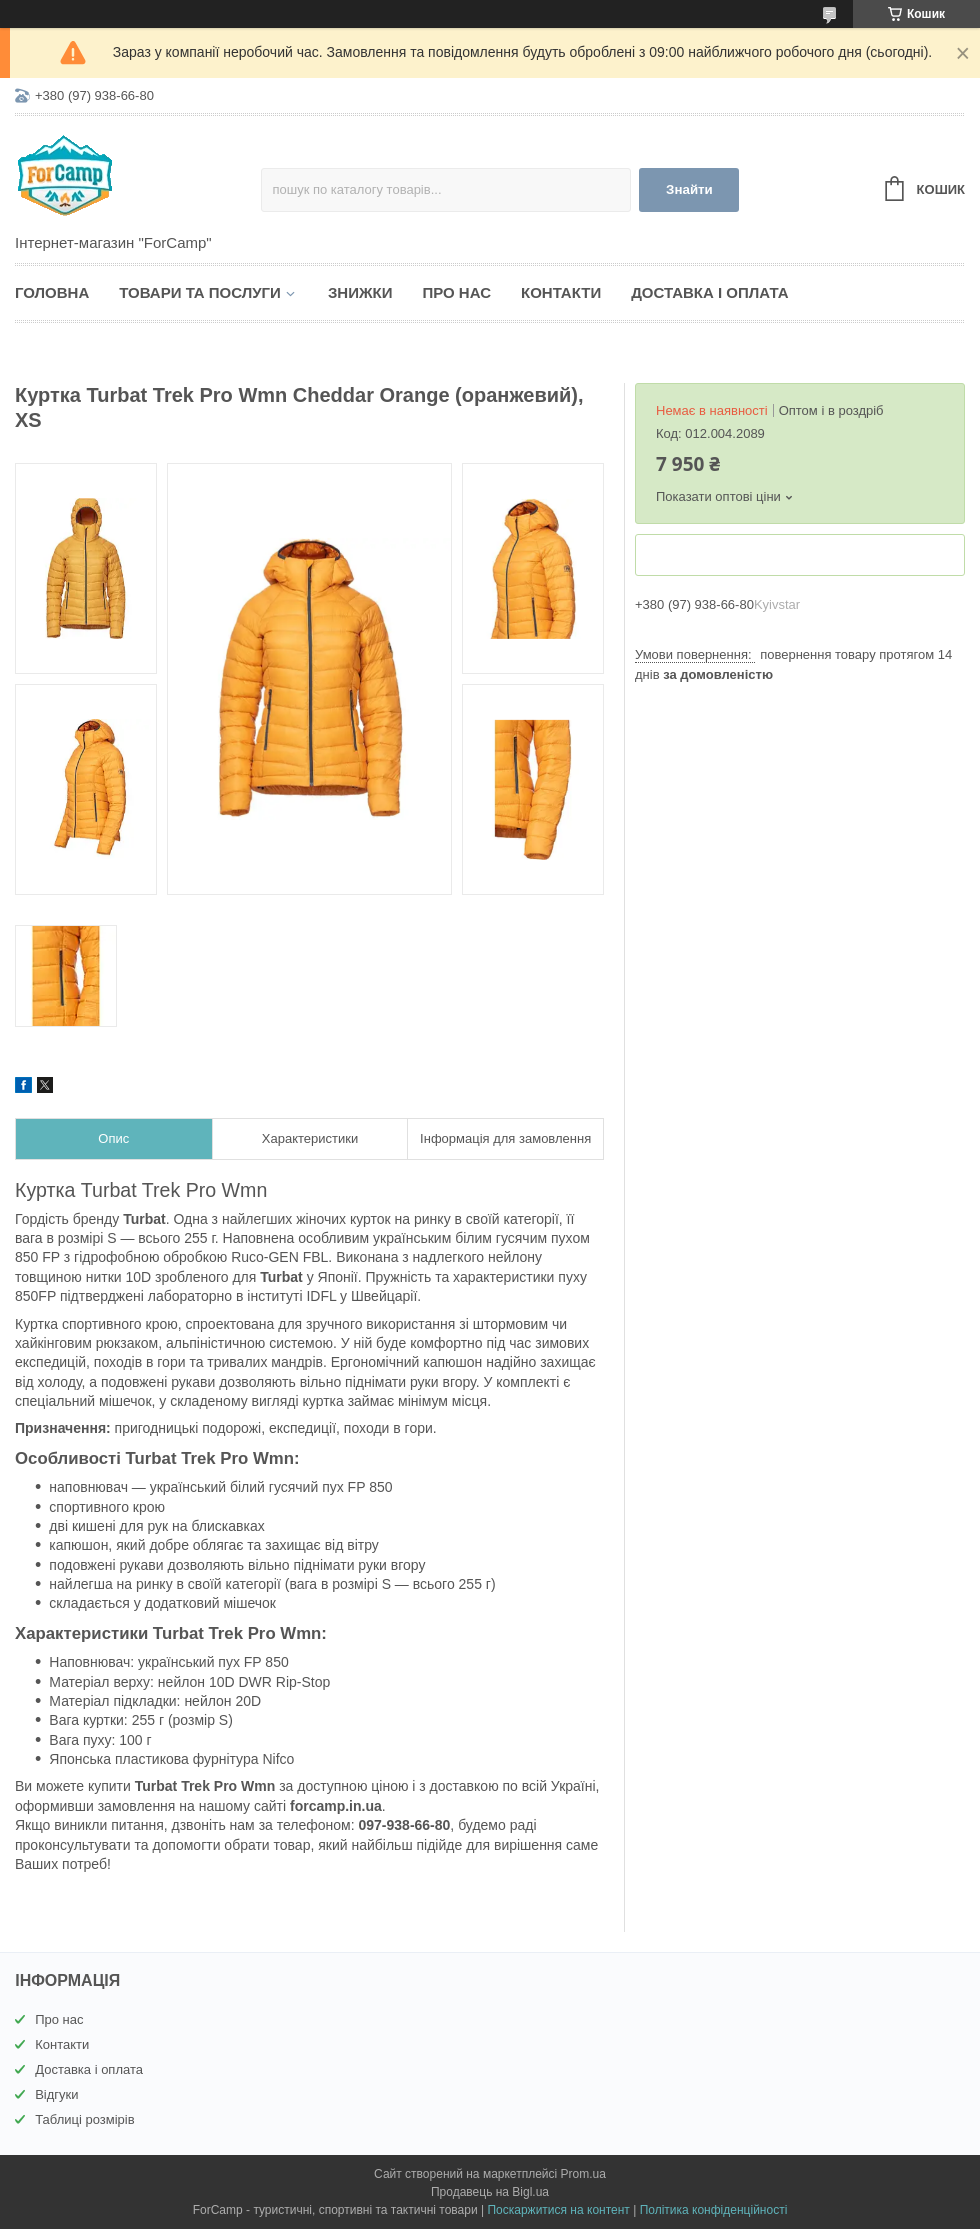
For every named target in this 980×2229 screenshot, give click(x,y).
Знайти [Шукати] (689, 189)
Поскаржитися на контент (558, 2210)
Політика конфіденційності (714, 2210)
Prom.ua (583, 2174)
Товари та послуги (200, 292)
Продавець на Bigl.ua (490, 2192)
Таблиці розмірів (84, 2119)
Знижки (360, 292)
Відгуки (56, 2094)
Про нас (456, 292)
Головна (52, 292)
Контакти (561, 292)
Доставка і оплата (709, 292)
